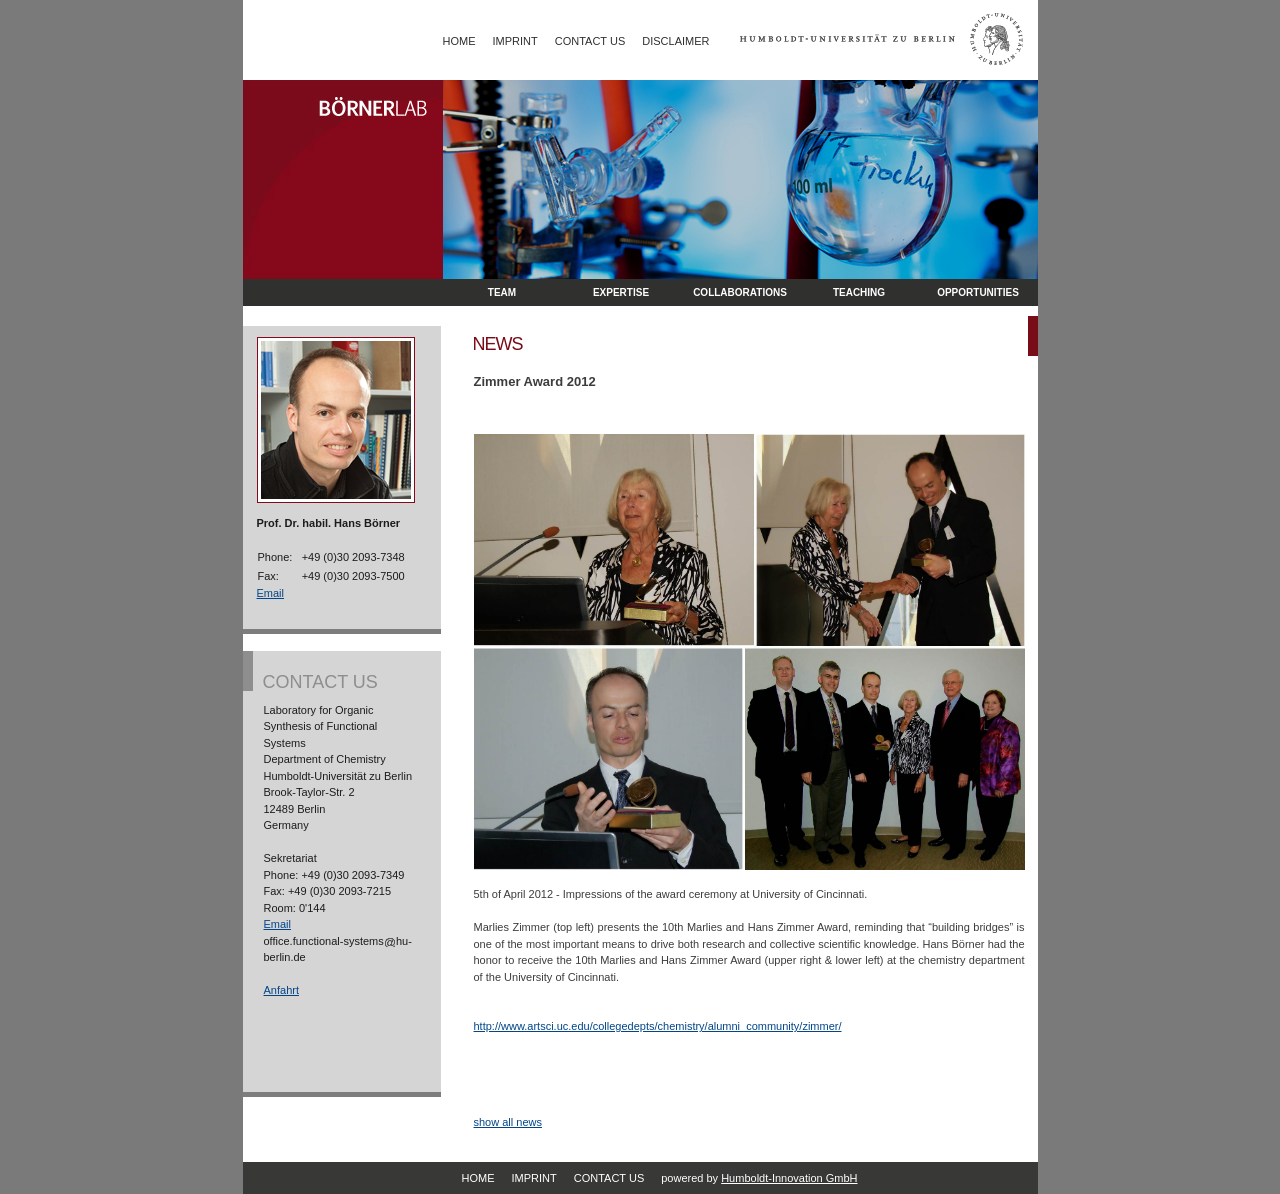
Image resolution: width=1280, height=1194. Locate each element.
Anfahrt (281, 990)
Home (459, 41)
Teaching (859, 292)
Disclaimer (675, 41)
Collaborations (740, 292)
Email (271, 593)
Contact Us (590, 41)
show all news (508, 1122)
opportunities (978, 292)
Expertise (621, 292)
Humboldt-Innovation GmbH (789, 1178)
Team (502, 292)
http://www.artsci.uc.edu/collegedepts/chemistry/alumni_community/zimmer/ (658, 1026)
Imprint (515, 41)
